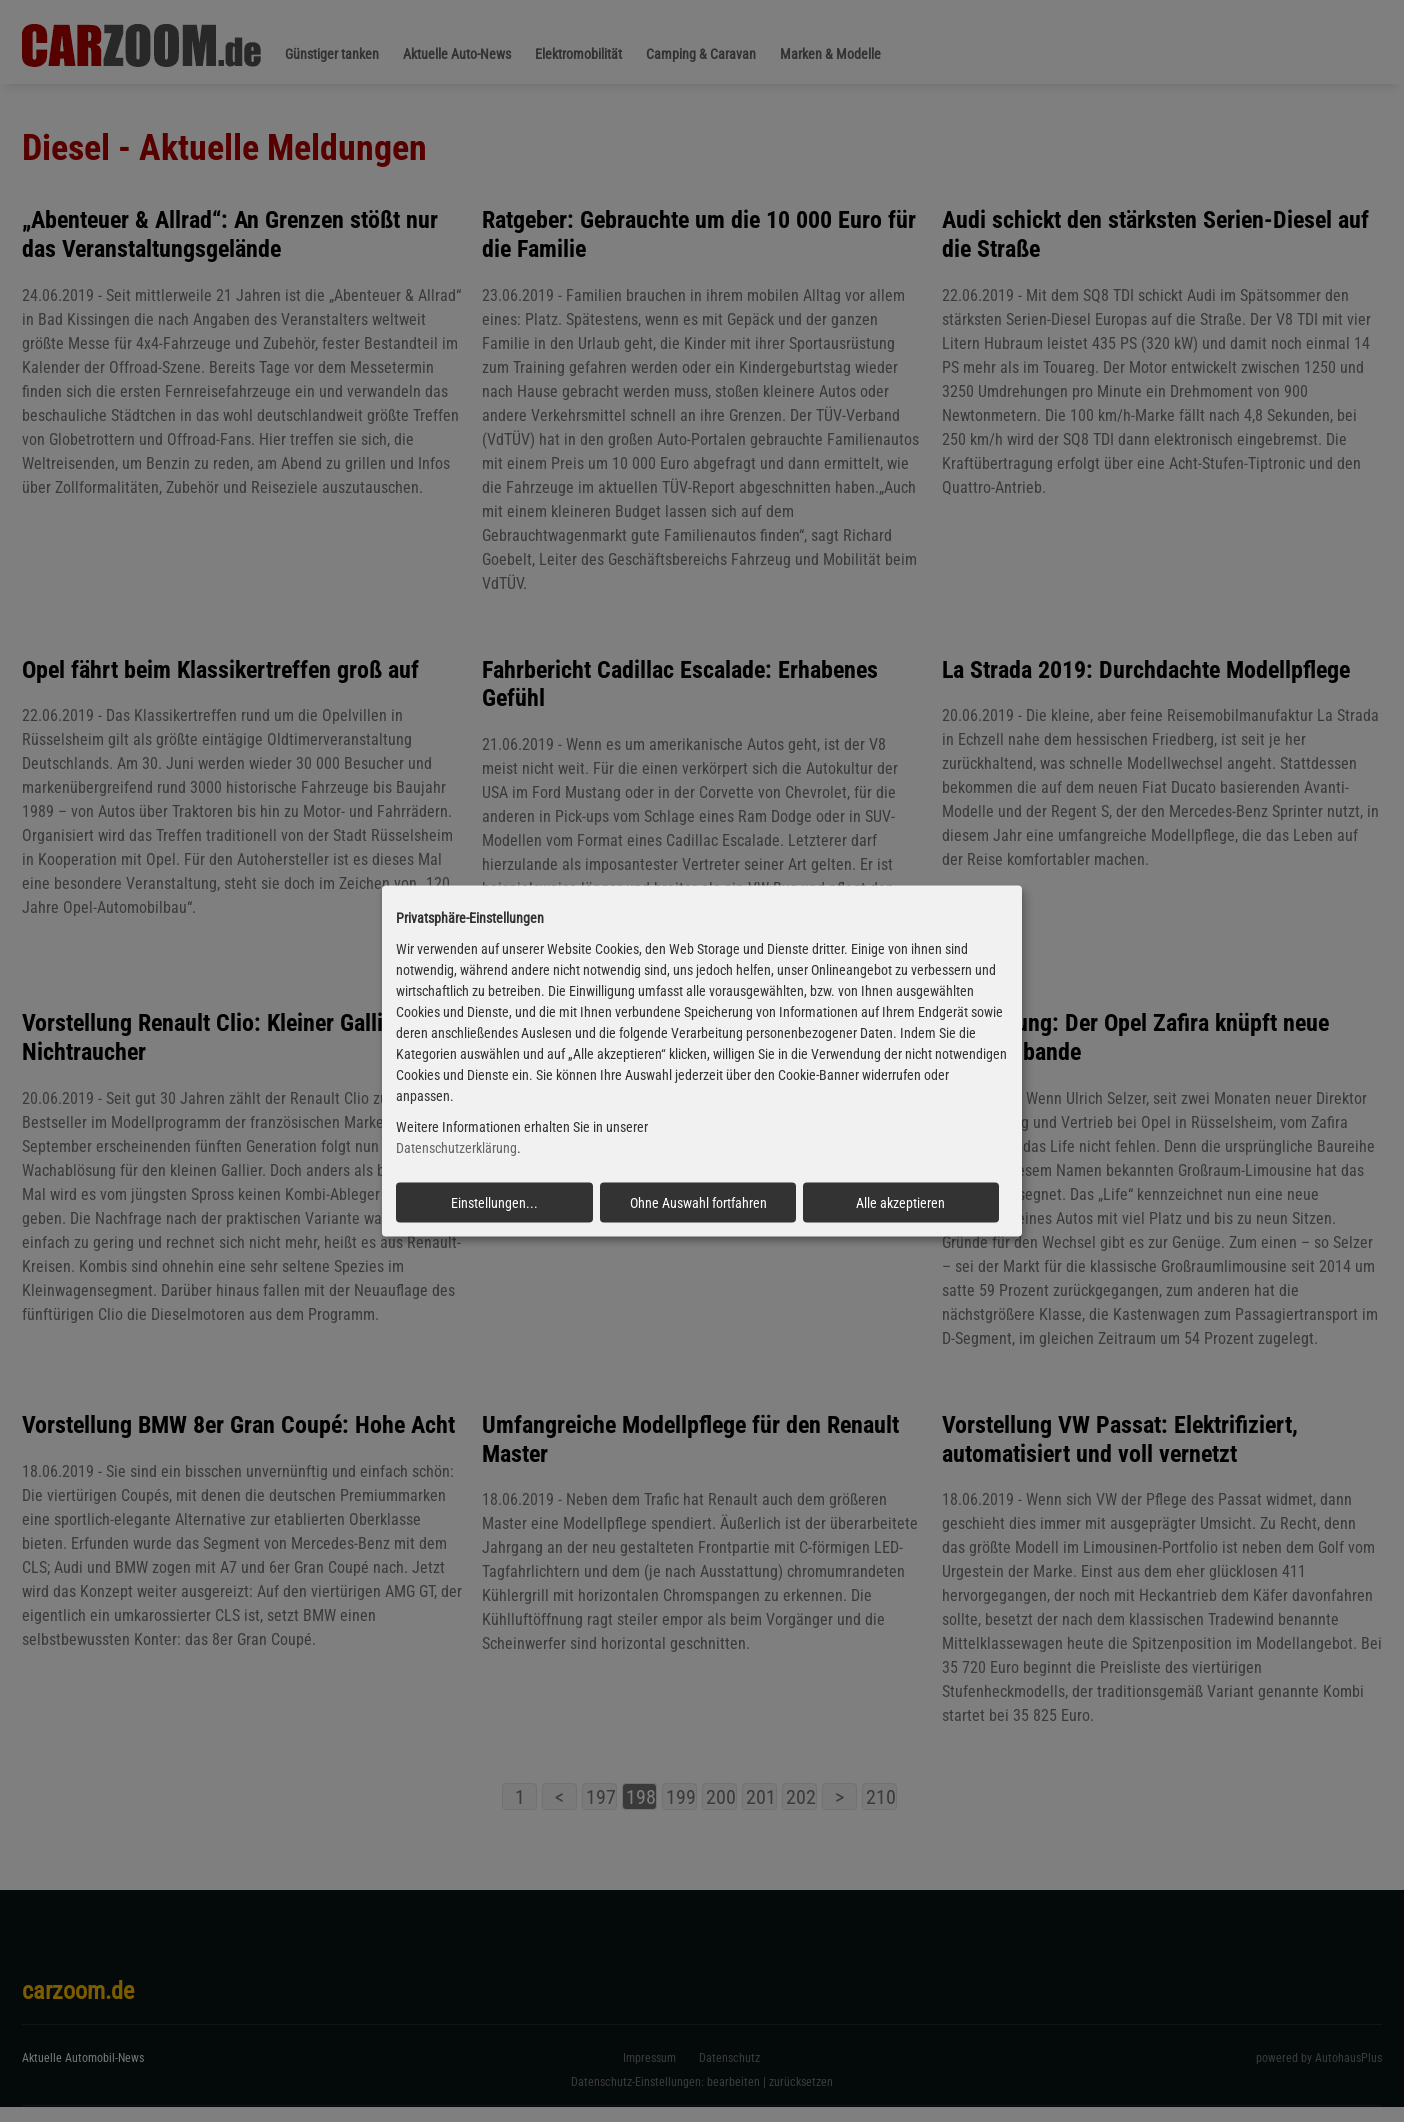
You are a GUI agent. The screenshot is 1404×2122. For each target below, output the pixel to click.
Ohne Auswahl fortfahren (698, 1202)
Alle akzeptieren (900, 1202)
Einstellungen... (494, 1202)
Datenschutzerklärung (456, 1148)
